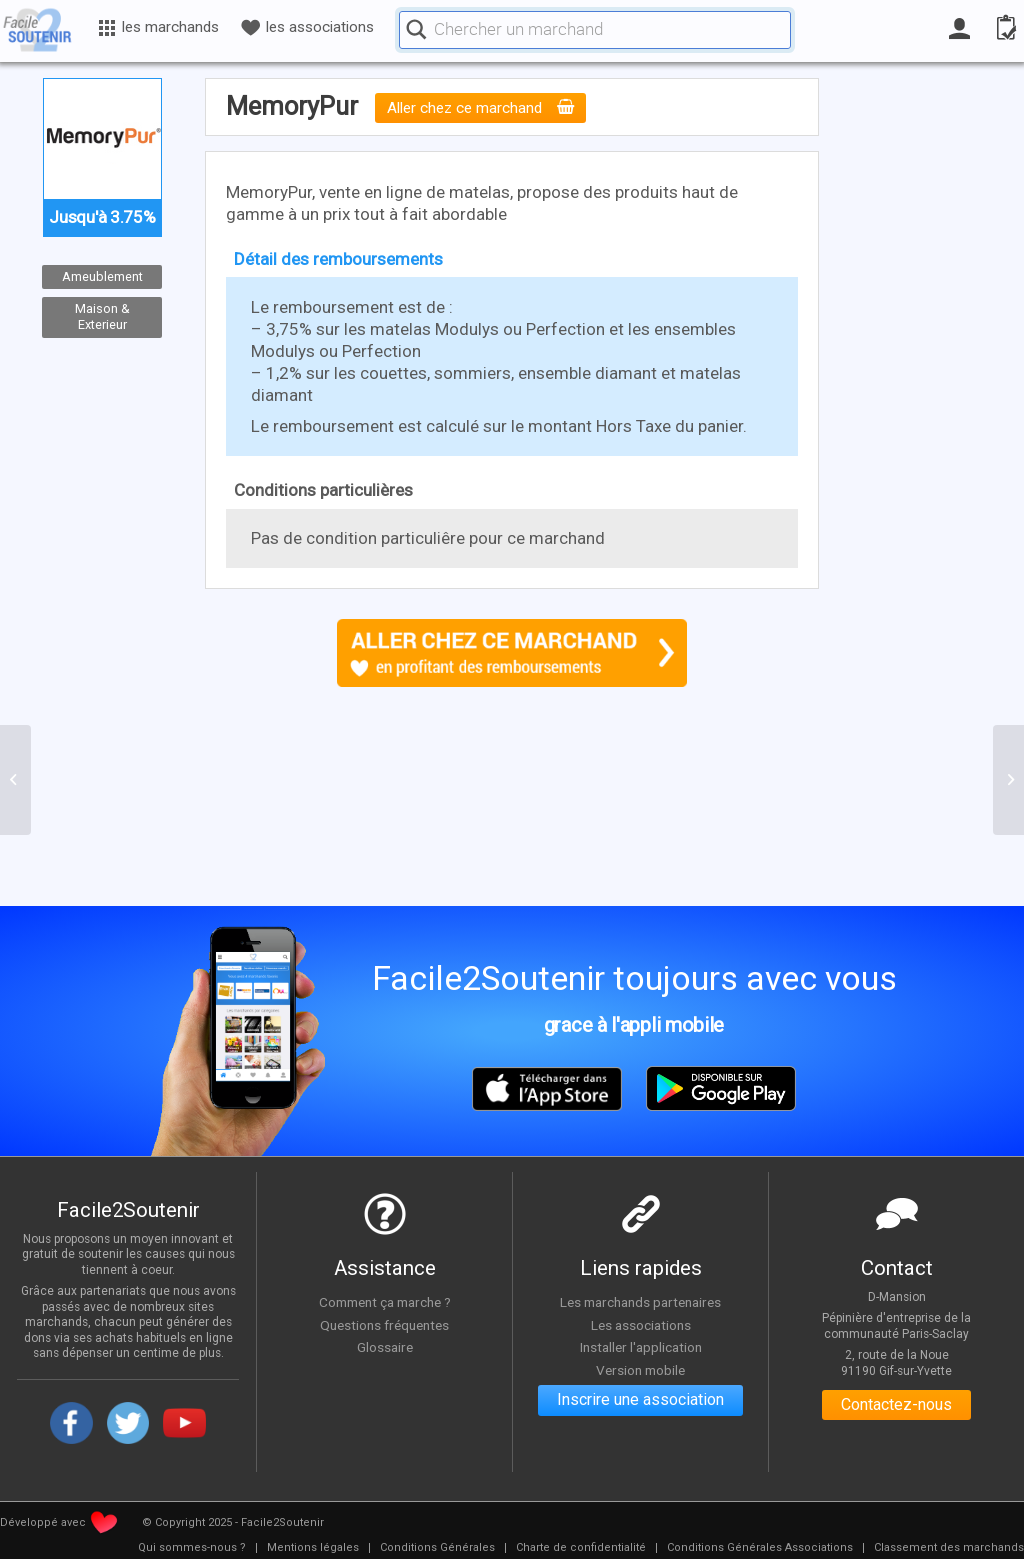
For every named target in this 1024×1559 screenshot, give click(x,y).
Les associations (641, 1325)
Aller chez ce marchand (480, 108)
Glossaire (385, 1347)
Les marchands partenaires (640, 1302)
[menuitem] (192, 1548)
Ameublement (102, 276)
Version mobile (640, 1370)
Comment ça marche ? (385, 1302)
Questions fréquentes (384, 1325)
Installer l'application (641, 1347)
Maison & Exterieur (102, 317)
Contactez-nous (896, 1405)
